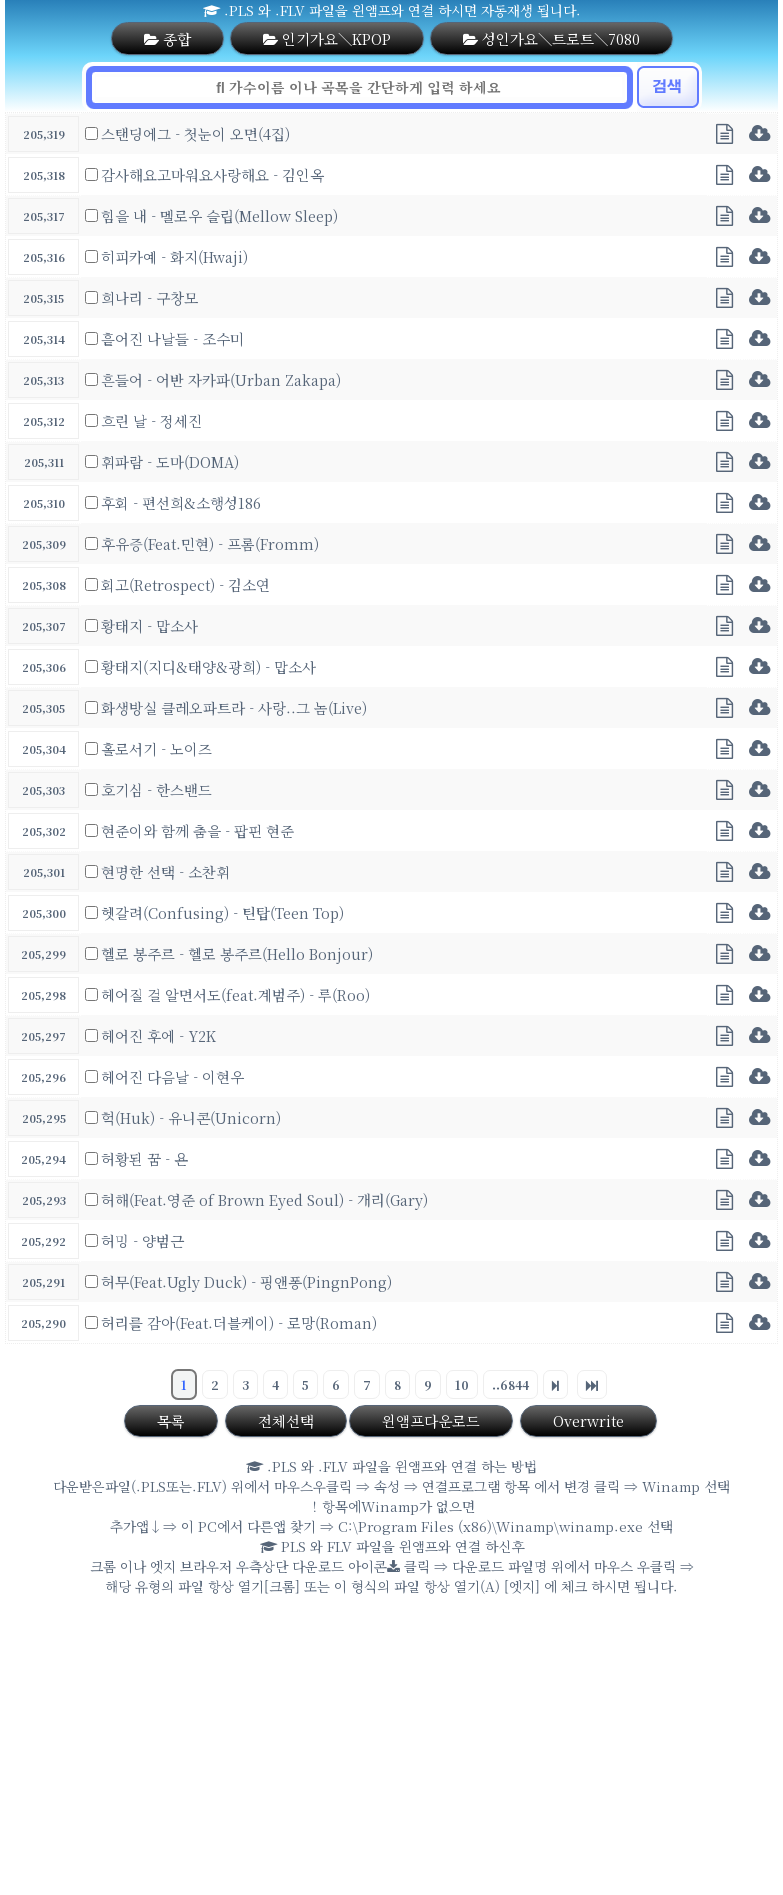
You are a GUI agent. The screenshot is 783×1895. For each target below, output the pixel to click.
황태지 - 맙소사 (149, 625)
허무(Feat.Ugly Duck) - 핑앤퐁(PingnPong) (246, 1281)
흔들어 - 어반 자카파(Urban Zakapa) (221, 379)
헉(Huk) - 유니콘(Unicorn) (191, 1117)
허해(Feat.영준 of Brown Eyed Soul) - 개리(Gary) (264, 1199)
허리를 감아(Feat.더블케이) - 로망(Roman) (239, 1322)
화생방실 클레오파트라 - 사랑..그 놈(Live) (234, 707)
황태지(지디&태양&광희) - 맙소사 (208, 666)
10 (462, 1384)
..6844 (510, 1384)
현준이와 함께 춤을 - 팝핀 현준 (197, 830)
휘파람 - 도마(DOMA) (170, 461)
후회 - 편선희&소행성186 (181, 502)
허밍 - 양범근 (142, 1240)
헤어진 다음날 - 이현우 (172, 1076)
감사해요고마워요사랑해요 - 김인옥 (212, 174)
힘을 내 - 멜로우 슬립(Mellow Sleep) (219, 215)
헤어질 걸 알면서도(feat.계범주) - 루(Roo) (235, 994)
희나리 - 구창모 (149, 297)
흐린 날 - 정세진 (151, 420)
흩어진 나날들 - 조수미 (172, 338)
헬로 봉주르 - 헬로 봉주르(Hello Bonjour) (237, 953)
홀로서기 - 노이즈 (156, 748)
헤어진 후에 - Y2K (158, 1035)
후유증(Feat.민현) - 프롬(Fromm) (210, 543)
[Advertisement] (391, 1750)
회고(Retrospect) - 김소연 (185, 584)
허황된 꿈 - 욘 (144, 1158)
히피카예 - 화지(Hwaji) (174, 256)
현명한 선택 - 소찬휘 (165, 871)
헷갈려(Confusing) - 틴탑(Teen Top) (222, 912)
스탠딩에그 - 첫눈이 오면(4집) (195, 133)
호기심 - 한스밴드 (156, 789)
